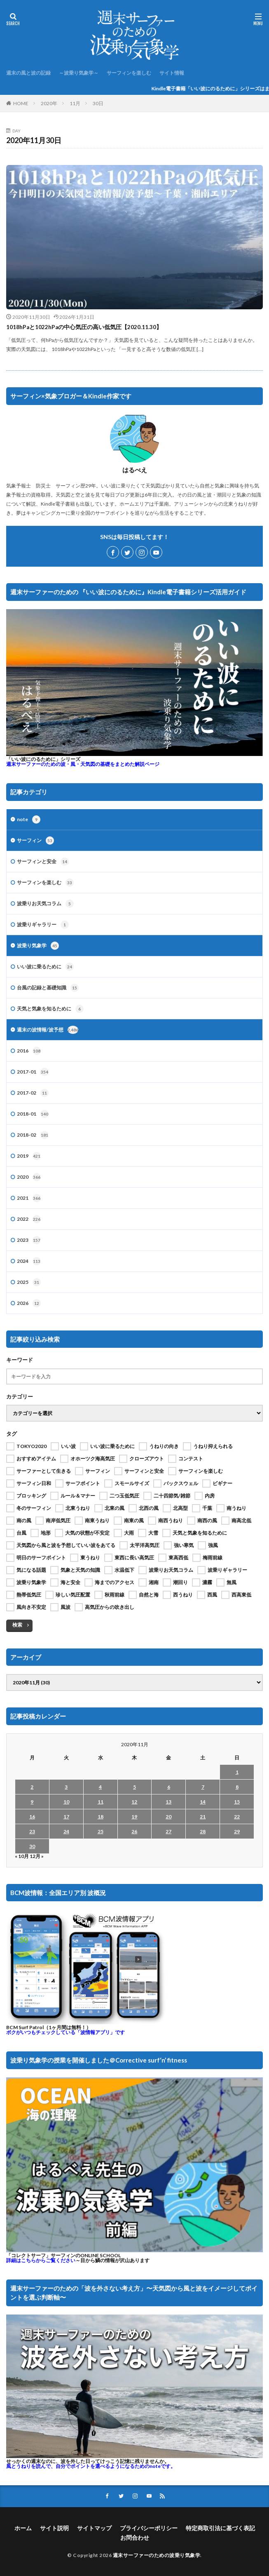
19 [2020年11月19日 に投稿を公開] (134, 1816)
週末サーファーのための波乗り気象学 (157, 2555)
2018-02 (33, 1135)
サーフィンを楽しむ (129, 73)
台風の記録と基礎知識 (48, 988)
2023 (29, 1240)
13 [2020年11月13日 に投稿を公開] (168, 1802)
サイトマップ (94, 2527)
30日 (98, 103)
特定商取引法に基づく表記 (220, 2527)
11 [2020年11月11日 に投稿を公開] (100, 1802)
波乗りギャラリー (43, 925)
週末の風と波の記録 (28, 73)
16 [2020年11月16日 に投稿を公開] (32, 1816)
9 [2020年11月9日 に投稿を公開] (31, 1802)
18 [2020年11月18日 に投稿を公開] (100, 1816)
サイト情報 (171, 73)
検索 (17, 1625)
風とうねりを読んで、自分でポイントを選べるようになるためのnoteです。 (90, 2466)
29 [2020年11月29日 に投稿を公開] (237, 1831)
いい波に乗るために (45, 967)
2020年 (49, 103)
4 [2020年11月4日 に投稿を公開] (100, 1787)
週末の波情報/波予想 (47, 1030)
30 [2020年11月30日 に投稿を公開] (32, 1846)
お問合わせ (134, 2537)
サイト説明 (54, 2527)
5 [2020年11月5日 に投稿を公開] (134, 1787)
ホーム (23, 2527)
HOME (20, 103)
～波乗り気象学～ (78, 73)
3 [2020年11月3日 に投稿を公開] (66, 1787)
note (28, 819)
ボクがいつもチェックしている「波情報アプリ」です (65, 2032)
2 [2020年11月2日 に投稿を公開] (31, 1787)
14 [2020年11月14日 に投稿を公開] (203, 1802)
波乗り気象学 (38, 946)
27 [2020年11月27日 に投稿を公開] (168, 1831)
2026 (29, 1303)
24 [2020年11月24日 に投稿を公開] (66, 1831)
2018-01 (33, 1114)
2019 (29, 1156)
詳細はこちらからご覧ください (40, 2260)
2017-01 (33, 1072)
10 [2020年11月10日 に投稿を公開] (66, 1802)
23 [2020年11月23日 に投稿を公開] (32, 1831)
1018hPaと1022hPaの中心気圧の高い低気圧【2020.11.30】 (84, 327)
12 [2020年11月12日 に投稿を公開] (134, 1802)
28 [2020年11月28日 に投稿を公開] (203, 1831)
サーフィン (35, 840)
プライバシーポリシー (149, 2527)
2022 (29, 1219)
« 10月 (22, 1856)
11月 (75, 103)
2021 (29, 1198)
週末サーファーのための (82, 764)
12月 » (37, 1856)
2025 (29, 1282)
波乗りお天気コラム (45, 903)
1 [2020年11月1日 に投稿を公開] (237, 1772)
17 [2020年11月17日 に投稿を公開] (66, 1816)
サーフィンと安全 (43, 861)
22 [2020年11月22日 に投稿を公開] (237, 1816)
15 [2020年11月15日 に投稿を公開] (237, 1802)
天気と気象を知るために (50, 1009)
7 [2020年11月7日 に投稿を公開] (202, 1787)
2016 (29, 1051)
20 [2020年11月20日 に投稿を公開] (168, 1816)
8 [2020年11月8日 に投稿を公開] (237, 1787)
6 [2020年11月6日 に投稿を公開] (168, 1787)
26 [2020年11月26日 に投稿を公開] (134, 1831)
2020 (29, 1177)
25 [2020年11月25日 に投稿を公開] (100, 1831)
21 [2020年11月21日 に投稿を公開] (203, 1816)
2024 (29, 1261)
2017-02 (33, 1093)
